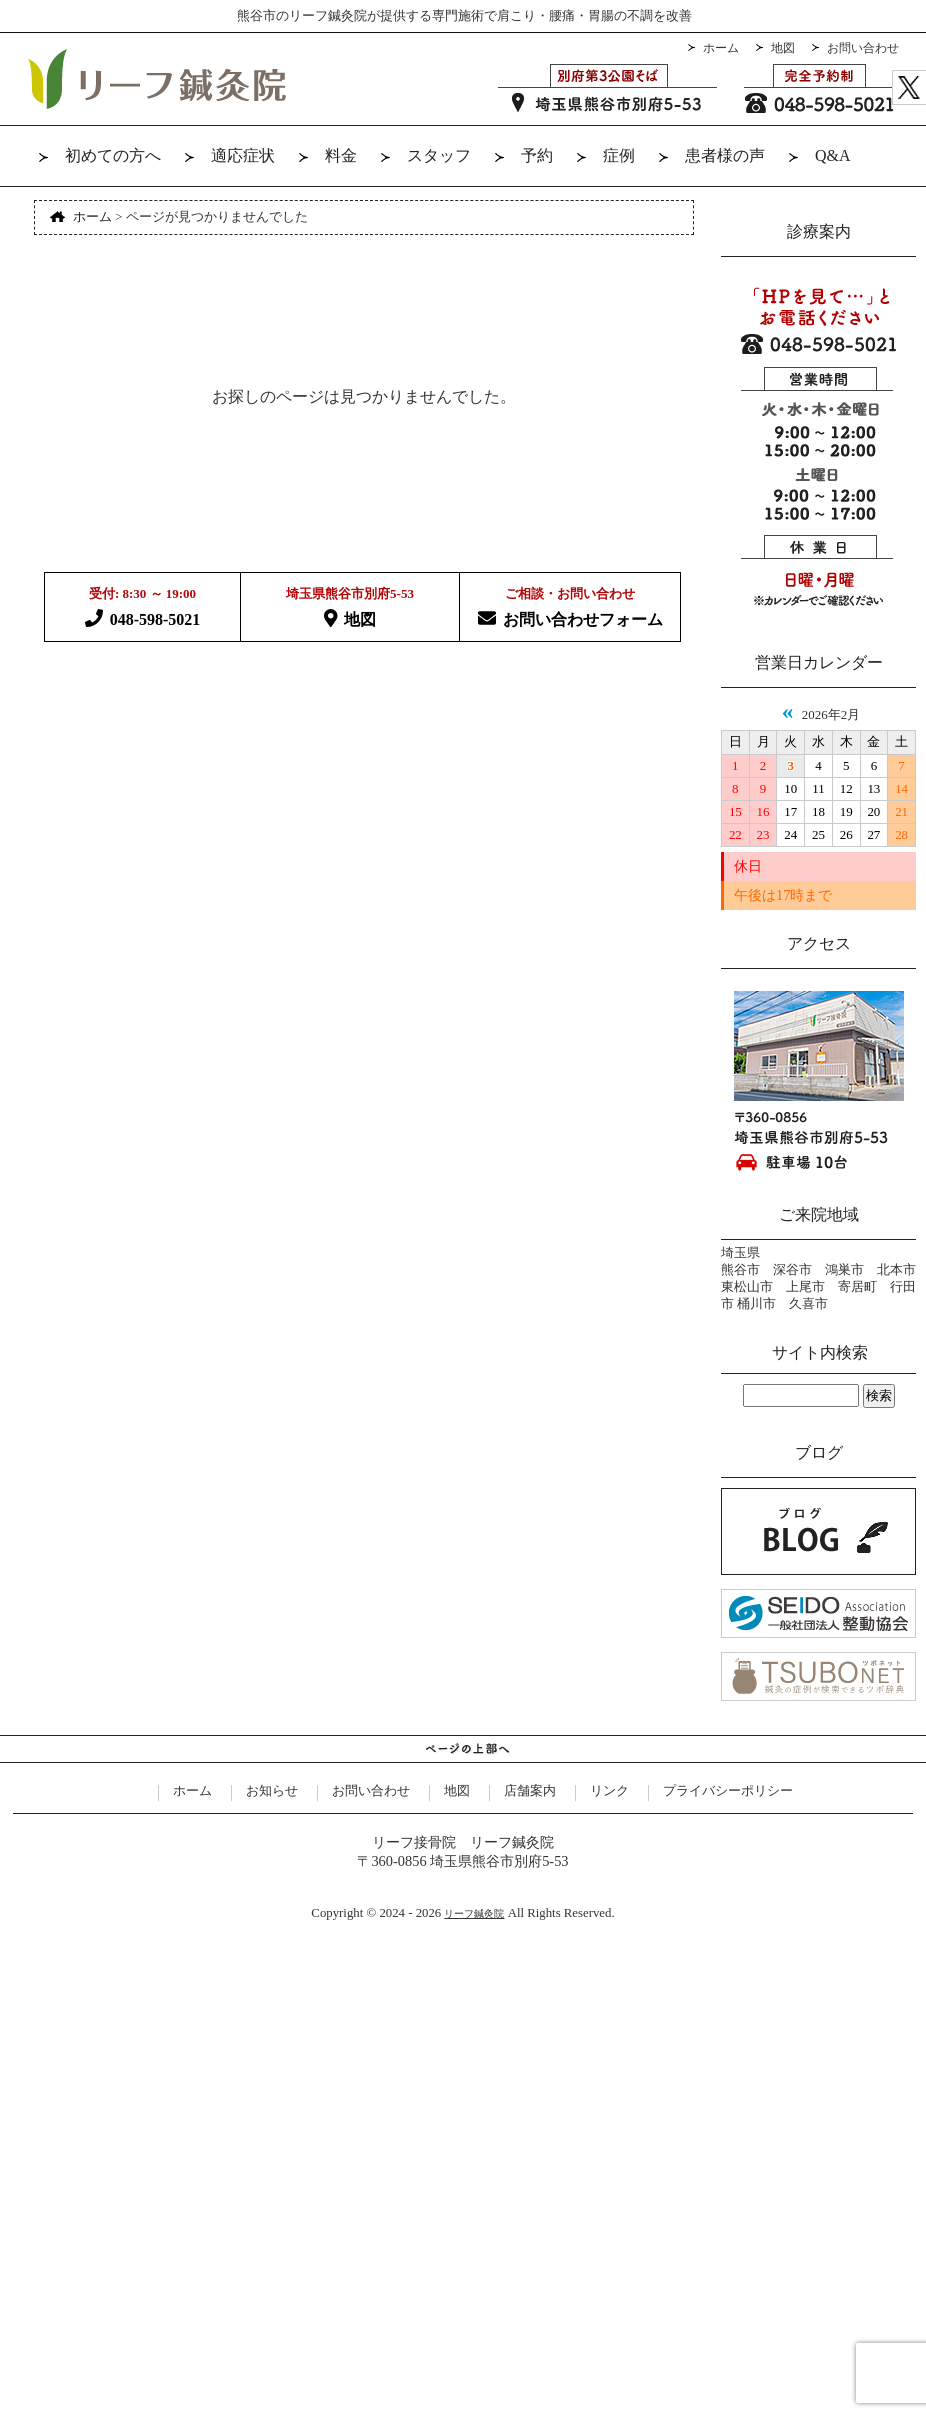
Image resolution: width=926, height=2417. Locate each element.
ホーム (721, 48)
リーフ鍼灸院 (474, 1913)
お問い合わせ (863, 48)
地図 (783, 48)
